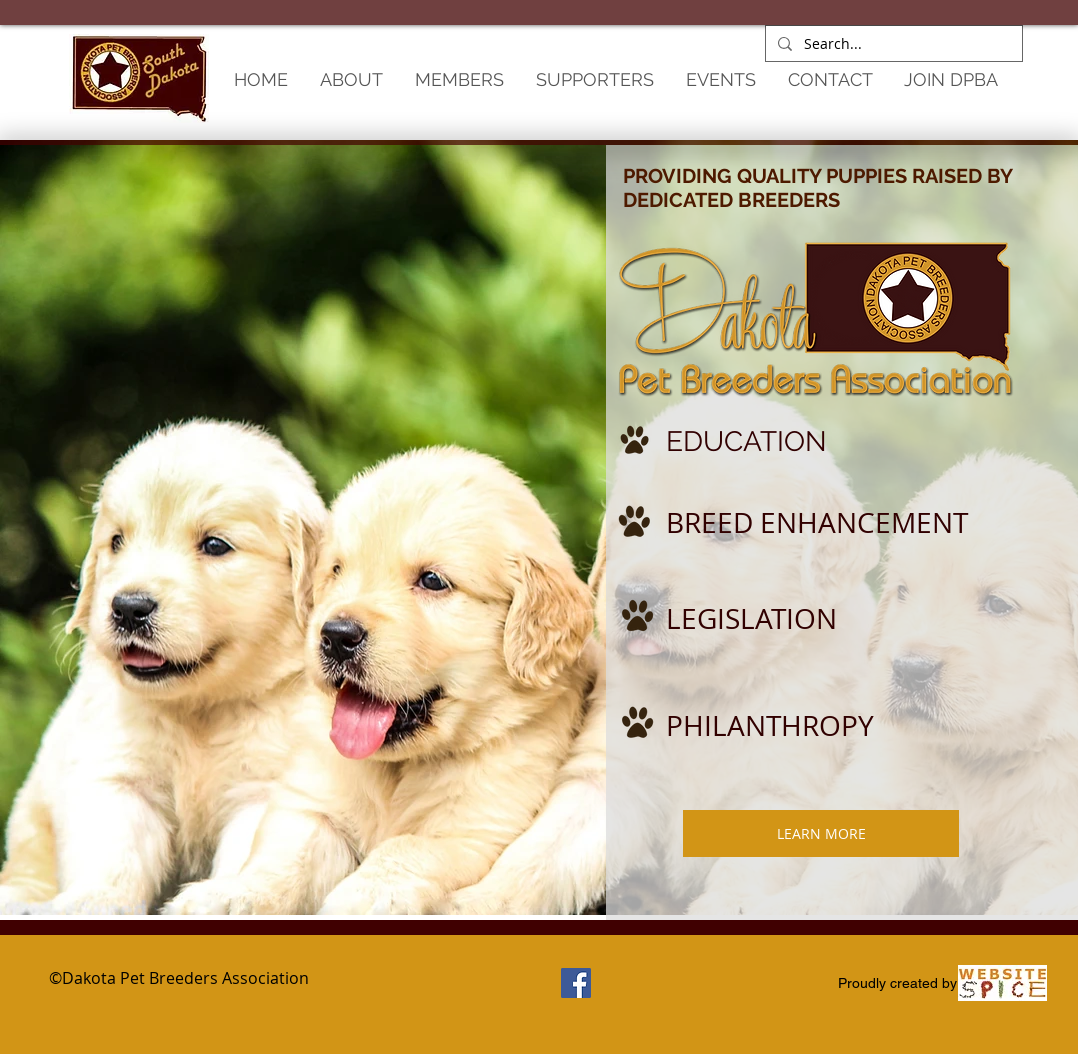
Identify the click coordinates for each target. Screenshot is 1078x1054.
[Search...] (892, 44)
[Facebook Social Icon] (576, 983)
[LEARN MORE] (821, 833)
